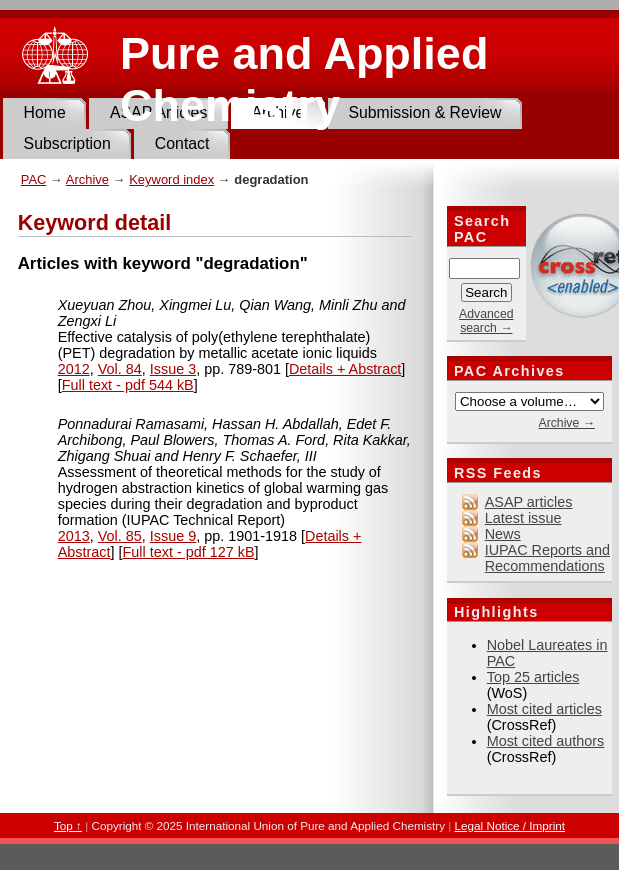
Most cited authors (546, 741)
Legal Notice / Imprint (510, 825)
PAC (34, 179)
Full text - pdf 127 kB (189, 552)
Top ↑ (68, 825)
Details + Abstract (345, 369)
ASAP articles (529, 502)
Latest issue (523, 518)
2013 (74, 536)
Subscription (67, 143)
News (503, 534)
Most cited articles (544, 709)
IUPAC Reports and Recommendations (547, 558)
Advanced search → (486, 321)
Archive (87, 179)
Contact (182, 143)
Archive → (566, 423)
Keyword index (171, 179)
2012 (74, 369)
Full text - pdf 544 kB (128, 385)
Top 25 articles (533, 677)
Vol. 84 (120, 369)
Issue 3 (173, 369)
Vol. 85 (120, 536)
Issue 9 (173, 536)
